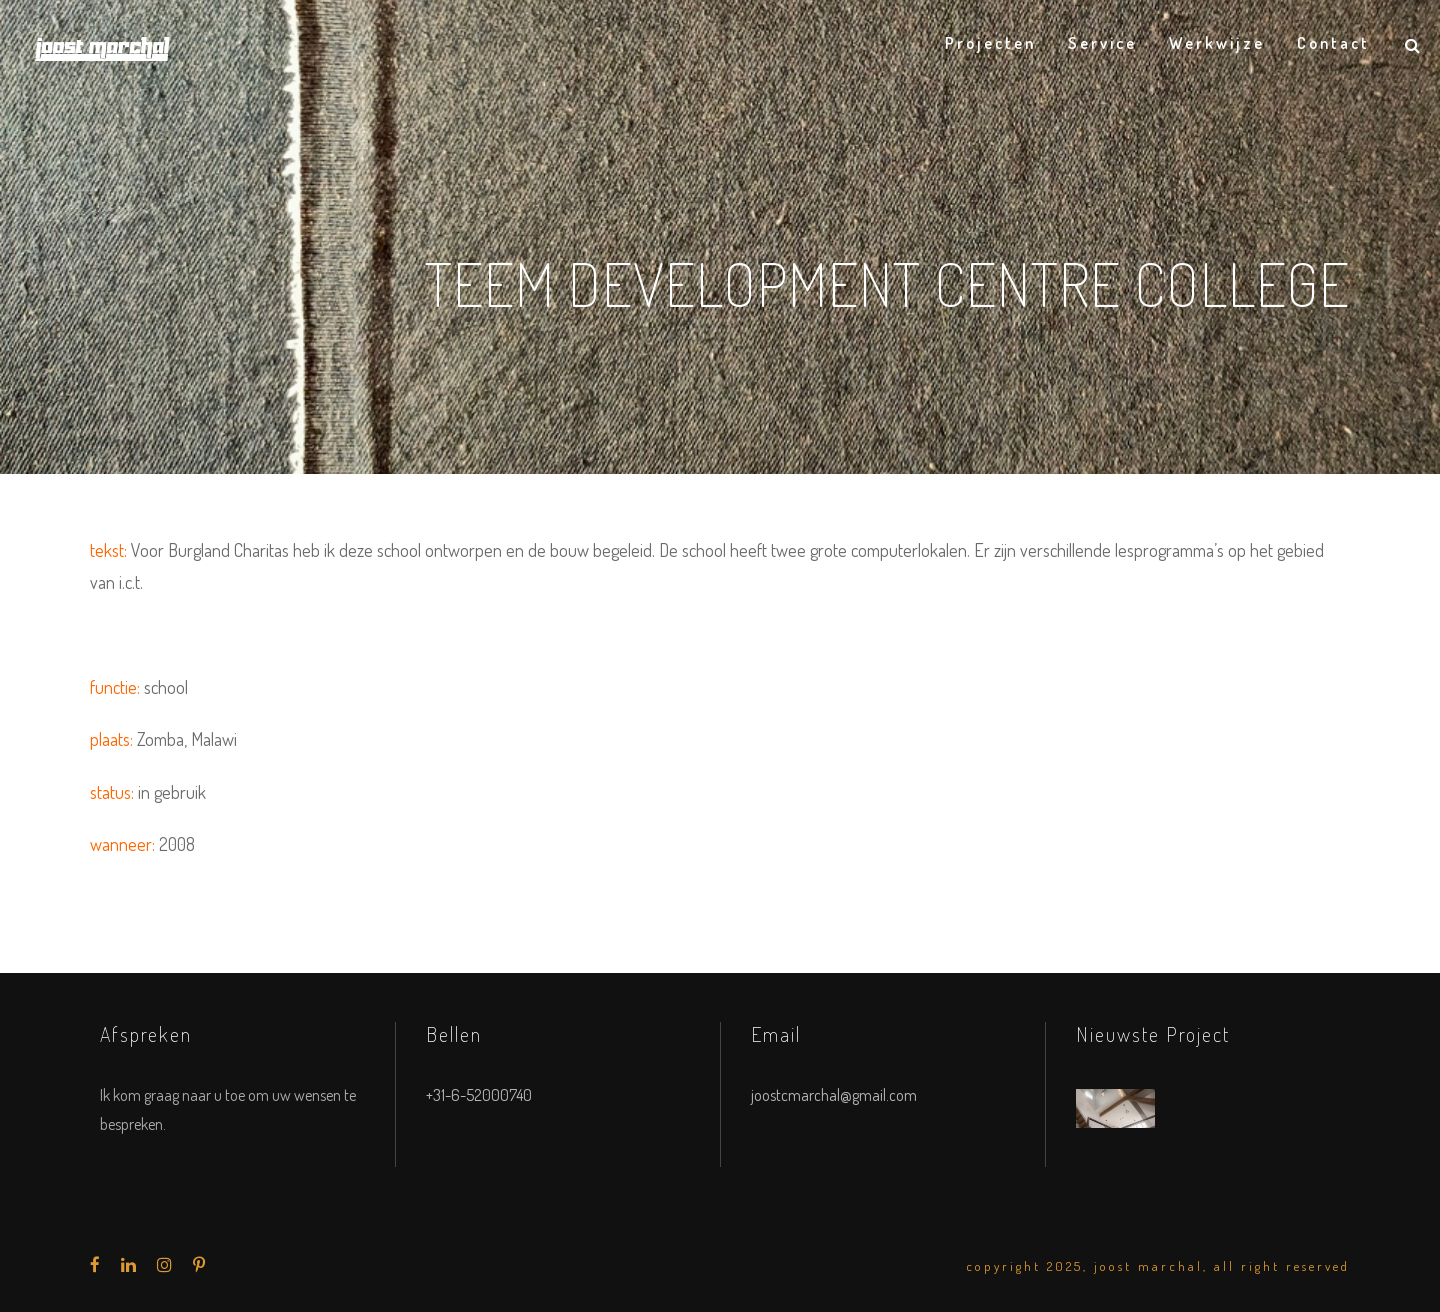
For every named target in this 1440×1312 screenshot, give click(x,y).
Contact (1333, 43)
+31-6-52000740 (479, 1095)
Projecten (990, 43)
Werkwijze (1217, 43)
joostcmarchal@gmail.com (834, 1095)
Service (1102, 43)
